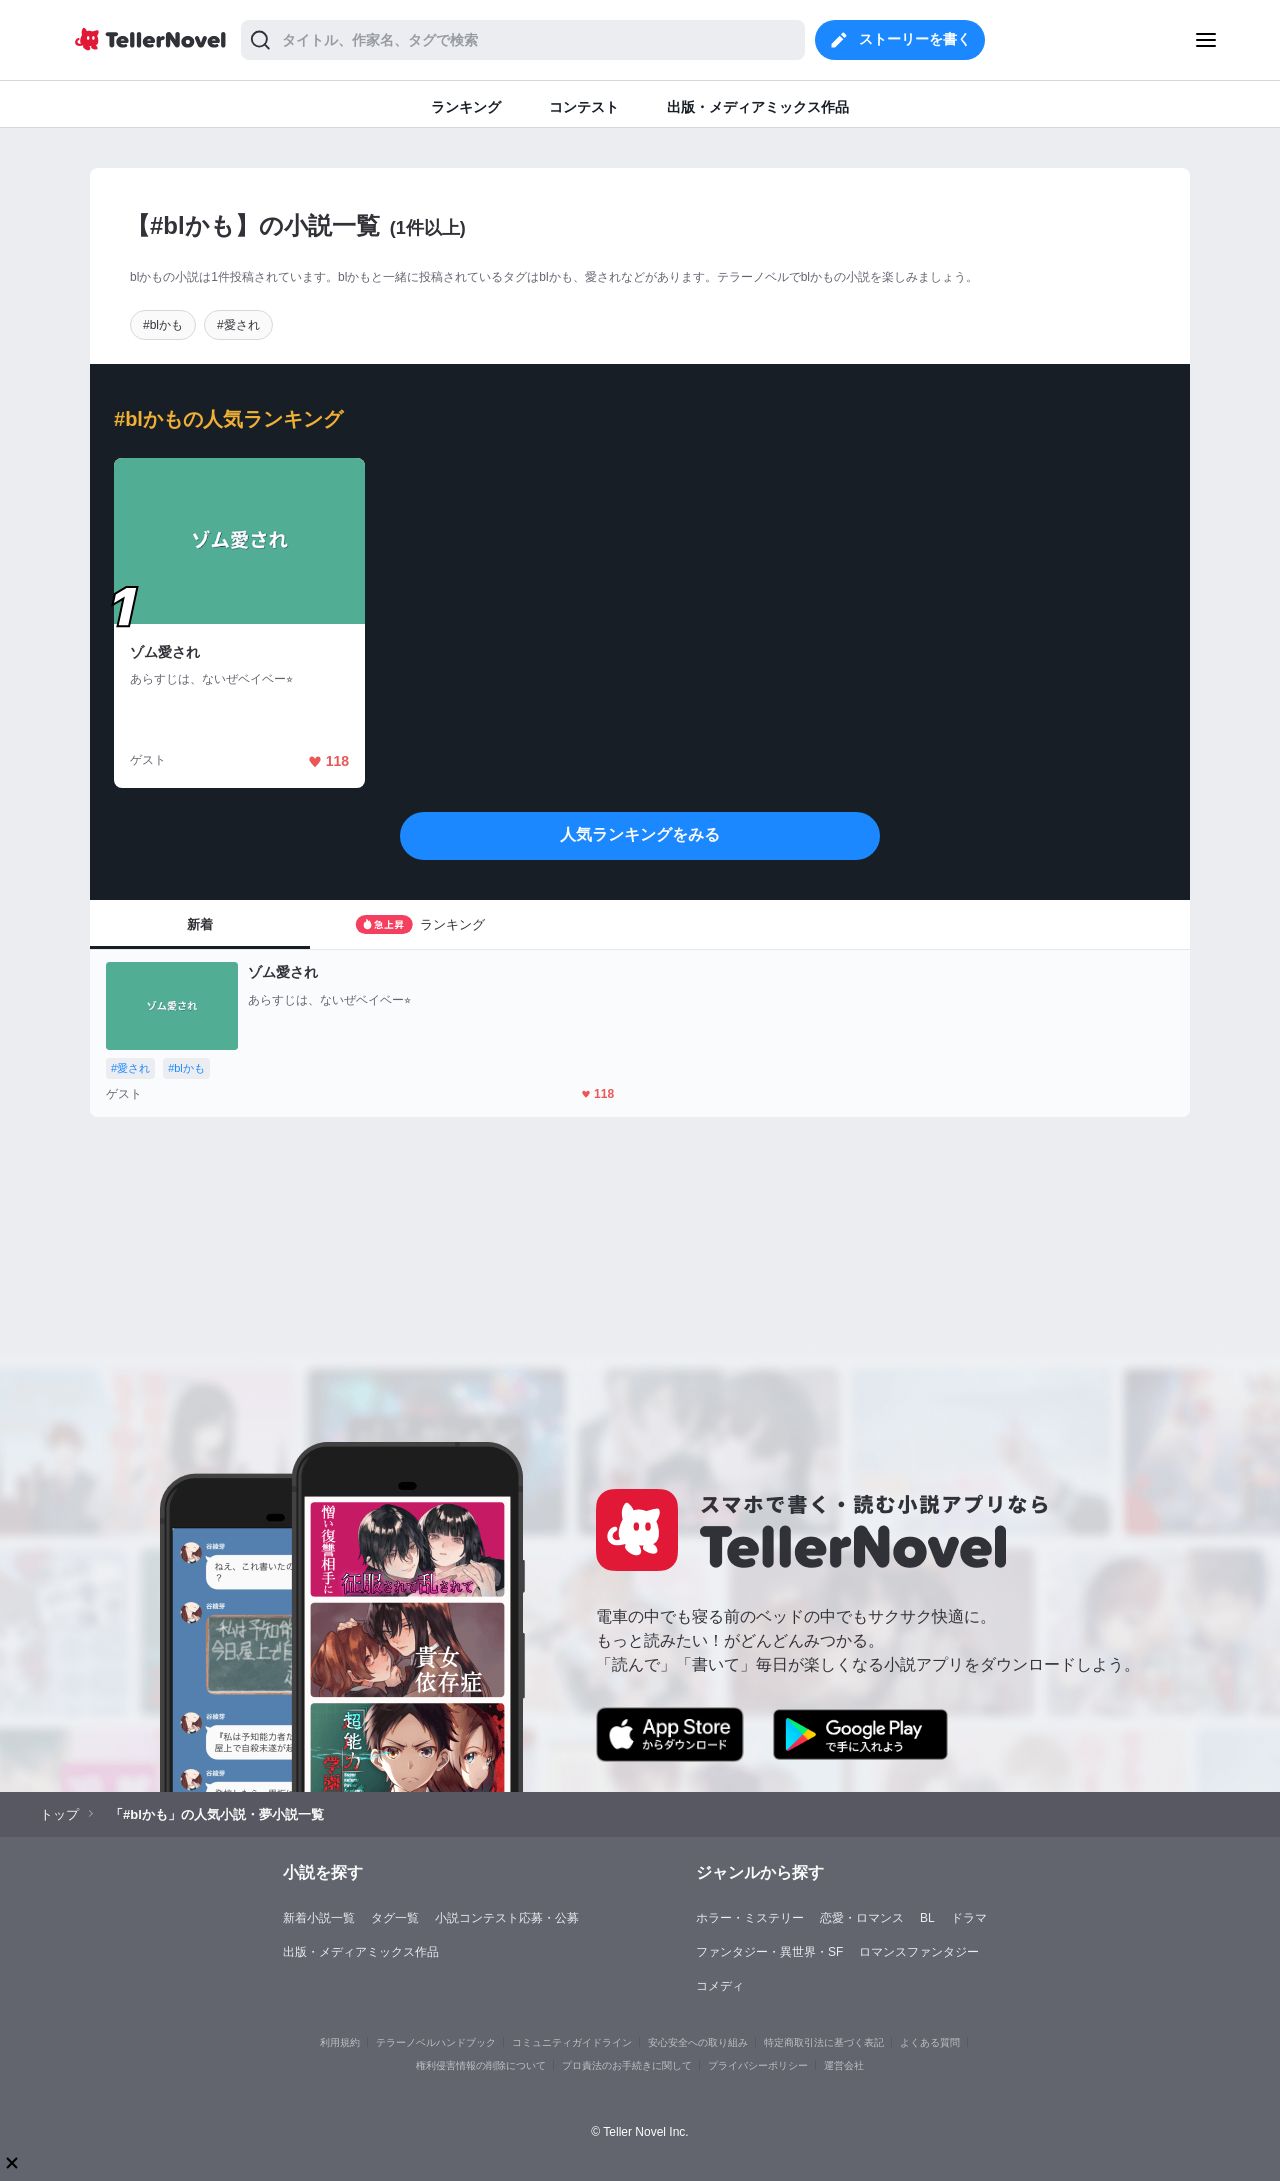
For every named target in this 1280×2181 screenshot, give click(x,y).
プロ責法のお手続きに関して (627, 2065)
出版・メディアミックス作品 (361, 1952)
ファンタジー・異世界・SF (769, 1952)
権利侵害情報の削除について (481, 2065)
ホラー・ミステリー (750, 1918)
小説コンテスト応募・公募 (507, 1918)
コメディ (720, 1986)
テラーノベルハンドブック (436, 2042)
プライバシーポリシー (758, 2065)
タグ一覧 (395, 1918)
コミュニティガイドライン (572, 2042)
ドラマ (969, 1918)
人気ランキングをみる (640, 834)
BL (927, 1918)
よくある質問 (930, 2042)
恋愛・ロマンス (862, 1918)
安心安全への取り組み (698, 2042)
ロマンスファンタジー (919, 1952)
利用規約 (340, 2042)
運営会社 (844, 2065)
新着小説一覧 (319, 1918)
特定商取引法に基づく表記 (824, 2042)
